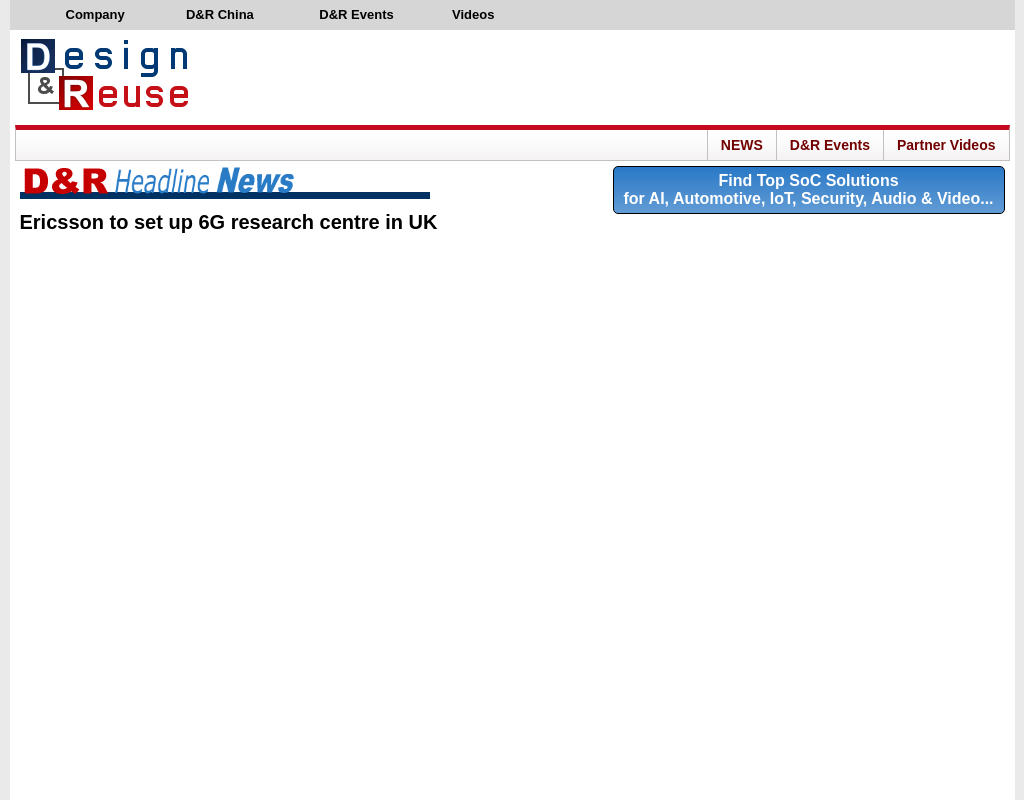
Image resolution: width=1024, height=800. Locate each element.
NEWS (742, 145)
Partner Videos (946, 145)
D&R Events (830, 145)
